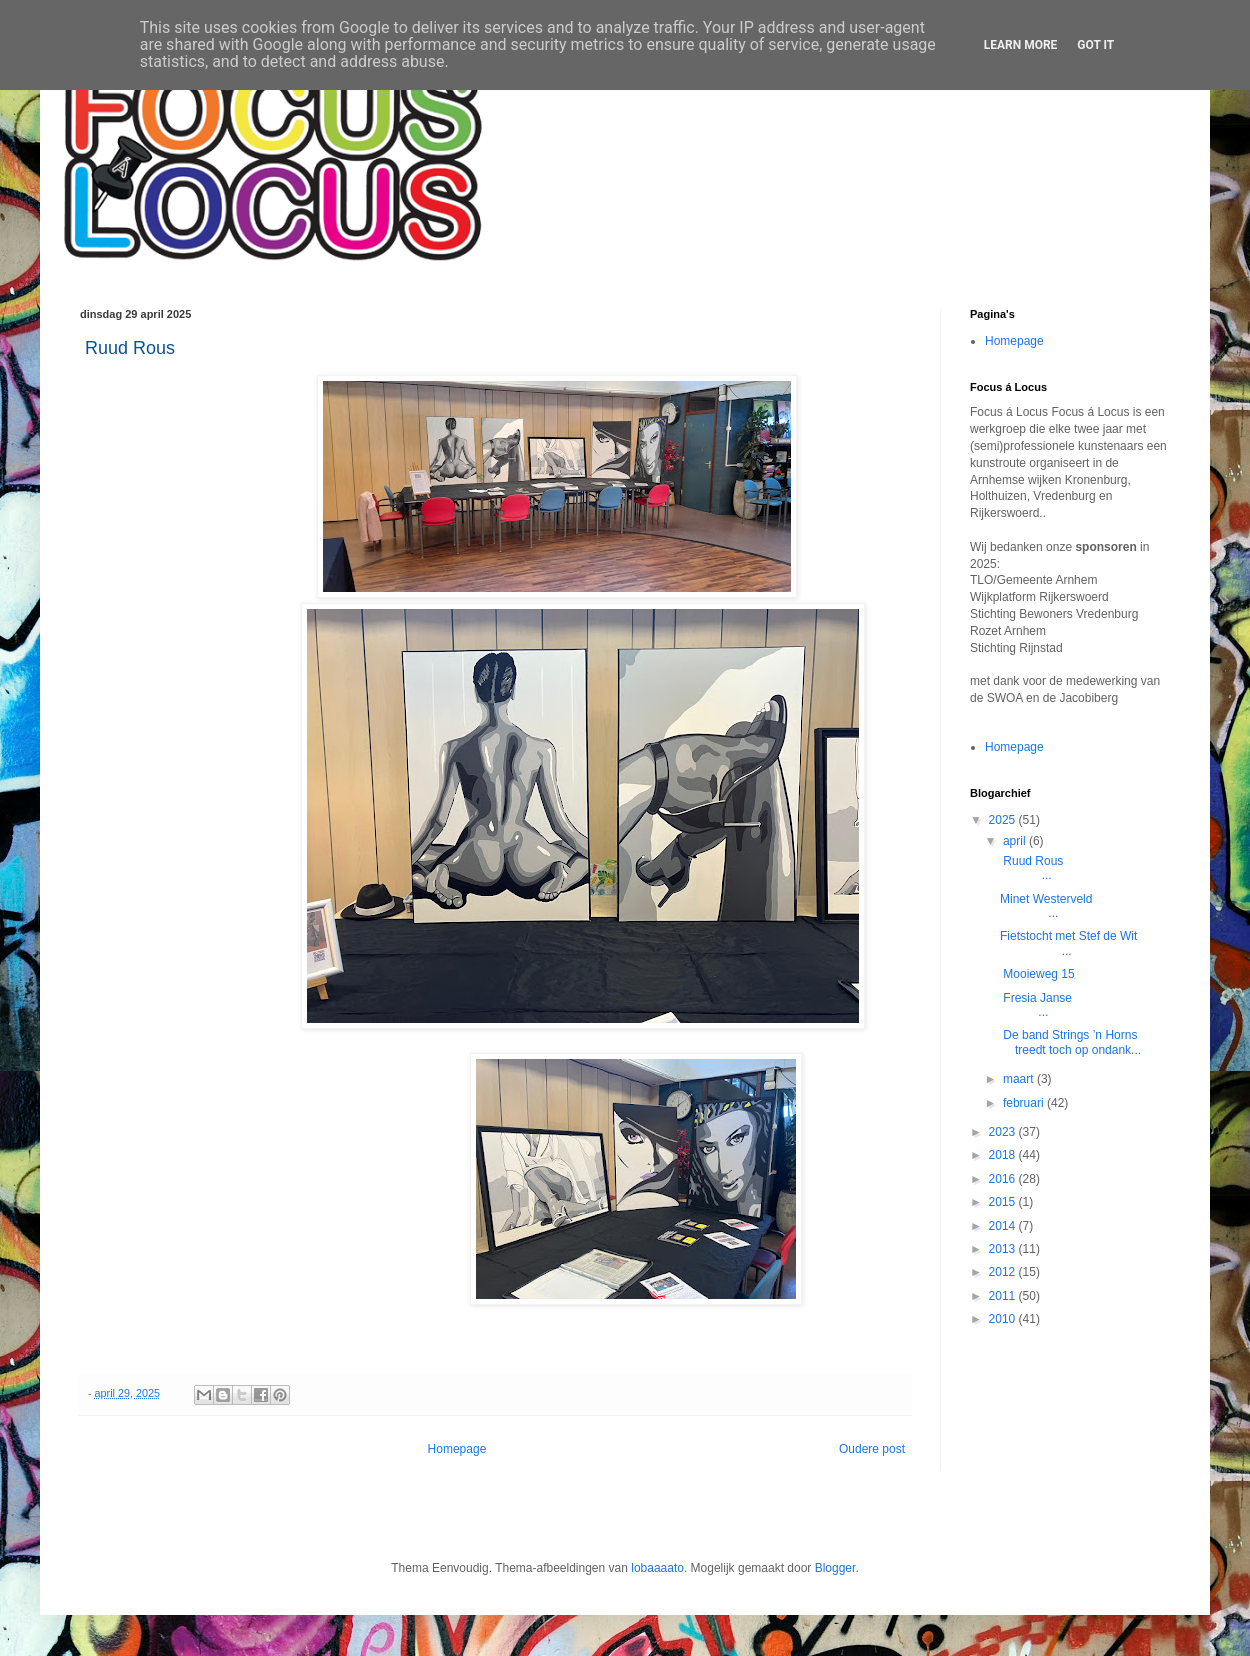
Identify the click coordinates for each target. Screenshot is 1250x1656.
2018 (1004, 1155)
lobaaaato (657, 1568)
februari (1025, 1103)
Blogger (835, 1568)
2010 (1004, 1319)
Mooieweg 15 (1037, 974)
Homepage (457, 1449)
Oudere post (872, 1449)
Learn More (1021, 45)
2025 (1004, 820)
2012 (1004, 1272)
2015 (1004, 1202)
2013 (1004, 1249)
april (1016, 841)
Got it (1095, 45)
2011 (1004, 1296)
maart (1020, 1079)
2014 (1004, 1226)
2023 (1004, 1132)
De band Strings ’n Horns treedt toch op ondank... (1070, 1042)
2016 (1004, 1179)
